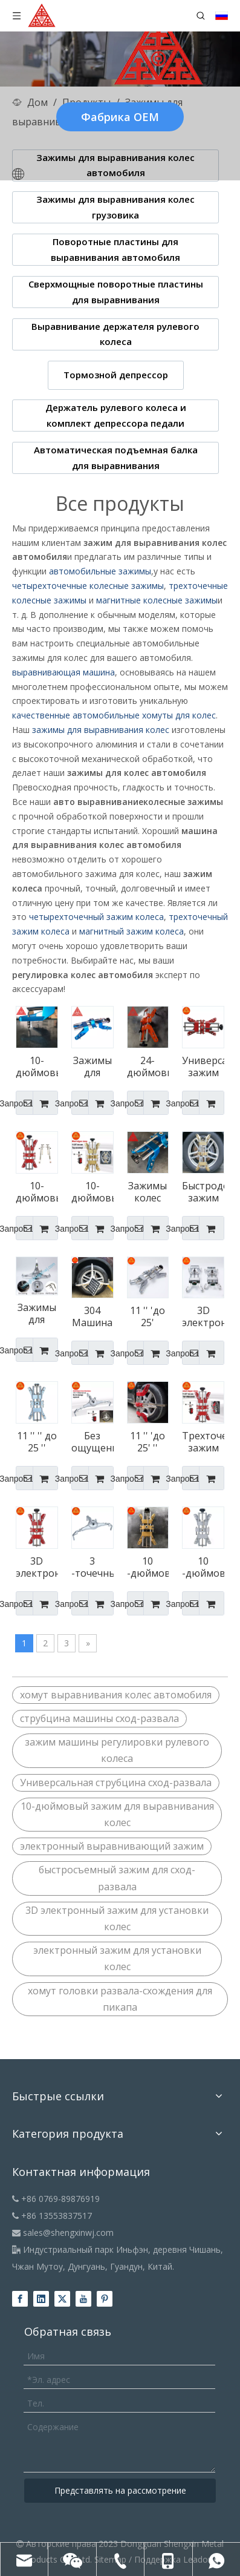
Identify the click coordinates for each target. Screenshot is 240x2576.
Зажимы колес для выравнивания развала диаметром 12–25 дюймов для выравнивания (148, 1192)
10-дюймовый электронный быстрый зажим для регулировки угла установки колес (37, 1192)
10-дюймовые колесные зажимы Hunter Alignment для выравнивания (37, 1066)
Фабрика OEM (120, 117)
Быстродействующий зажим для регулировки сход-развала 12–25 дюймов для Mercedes (203, 1192)
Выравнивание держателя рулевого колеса (115, 334)
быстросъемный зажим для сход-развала (117, 1878)
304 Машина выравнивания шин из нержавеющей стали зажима (92, 1316)
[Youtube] (83, 2299)
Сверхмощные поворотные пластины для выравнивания (115, 292)
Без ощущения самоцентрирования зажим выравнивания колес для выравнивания (92, 1442)
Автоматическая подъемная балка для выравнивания (116, 458)
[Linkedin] (41, 2299)
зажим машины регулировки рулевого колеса (117, 1750)
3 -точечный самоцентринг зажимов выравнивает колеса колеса (92, 1567)
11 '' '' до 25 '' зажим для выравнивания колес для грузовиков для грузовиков (37, 1442)
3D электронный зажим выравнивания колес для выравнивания (203, 1316)
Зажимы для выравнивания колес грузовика (115, 207)
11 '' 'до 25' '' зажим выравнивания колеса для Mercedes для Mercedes (148, 1442)
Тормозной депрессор (115, 375)
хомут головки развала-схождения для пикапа (120, 1999)
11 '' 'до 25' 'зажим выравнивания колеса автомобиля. (148, 1316)
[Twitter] (62, 2299)
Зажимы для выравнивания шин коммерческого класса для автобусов (37, 1313)
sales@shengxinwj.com (63, 2232)
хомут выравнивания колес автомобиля (116, 1694)
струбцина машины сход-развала (99, 1718)
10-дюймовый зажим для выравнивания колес (117, 1814)
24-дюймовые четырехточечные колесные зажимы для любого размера (148, 1066)
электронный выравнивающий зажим (112, 1846)
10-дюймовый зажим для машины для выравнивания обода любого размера (92, 1192)
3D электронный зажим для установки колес (117, 1918)
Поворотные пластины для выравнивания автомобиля (115, 249)
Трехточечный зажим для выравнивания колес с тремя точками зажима (203, 1442)
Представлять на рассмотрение (120, 2490)
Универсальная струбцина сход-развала (116, 1782)
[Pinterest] (104, 2299)
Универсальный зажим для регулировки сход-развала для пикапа (203, 1066)
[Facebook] (20, 2299)
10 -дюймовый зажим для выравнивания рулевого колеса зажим (203, 1567)
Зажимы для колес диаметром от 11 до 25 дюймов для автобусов (92, 1066)
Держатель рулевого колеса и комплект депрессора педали (115, 415)
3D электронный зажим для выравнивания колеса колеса (37, 1567)
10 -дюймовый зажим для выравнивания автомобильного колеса (148, 1567)
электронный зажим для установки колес (117, 1958)
